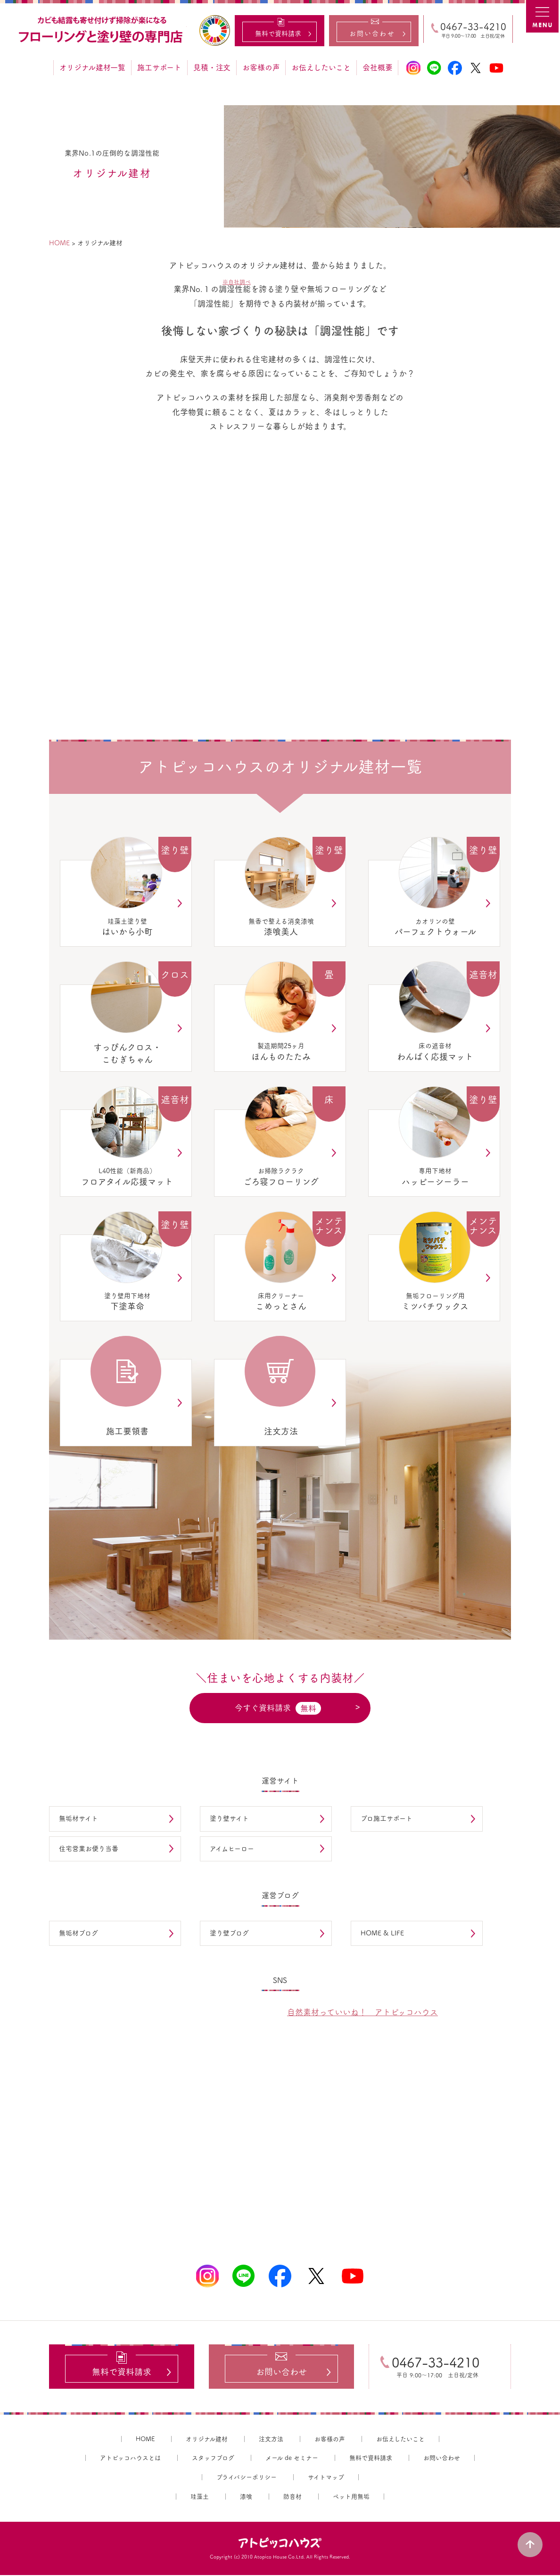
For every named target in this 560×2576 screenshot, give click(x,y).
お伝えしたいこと (321, 67)
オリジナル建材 (207, 2440)
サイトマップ (326, 2478)
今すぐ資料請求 (278, 1708)
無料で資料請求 (370, 2459)
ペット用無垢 (351, 2497)
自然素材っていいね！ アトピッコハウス (362, 2012)
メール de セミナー (291, 2459)
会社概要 (377, 67)
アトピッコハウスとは (130, 2459)
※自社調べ (236, 281)
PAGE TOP (532, 2543)
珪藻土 (199, 2497)
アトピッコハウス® (280, 2544)
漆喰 (246, 2497)
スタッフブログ (213, 2459)
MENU (543, 17)
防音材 (292, 2497)
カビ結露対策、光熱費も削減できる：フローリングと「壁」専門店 (102, 30)
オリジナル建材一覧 (92, 67)
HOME (145, 2440)
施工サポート (159, 67)
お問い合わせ (441, 2459)
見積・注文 (212, 67)
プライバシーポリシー (246, 2478)
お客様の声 (261, 67)
